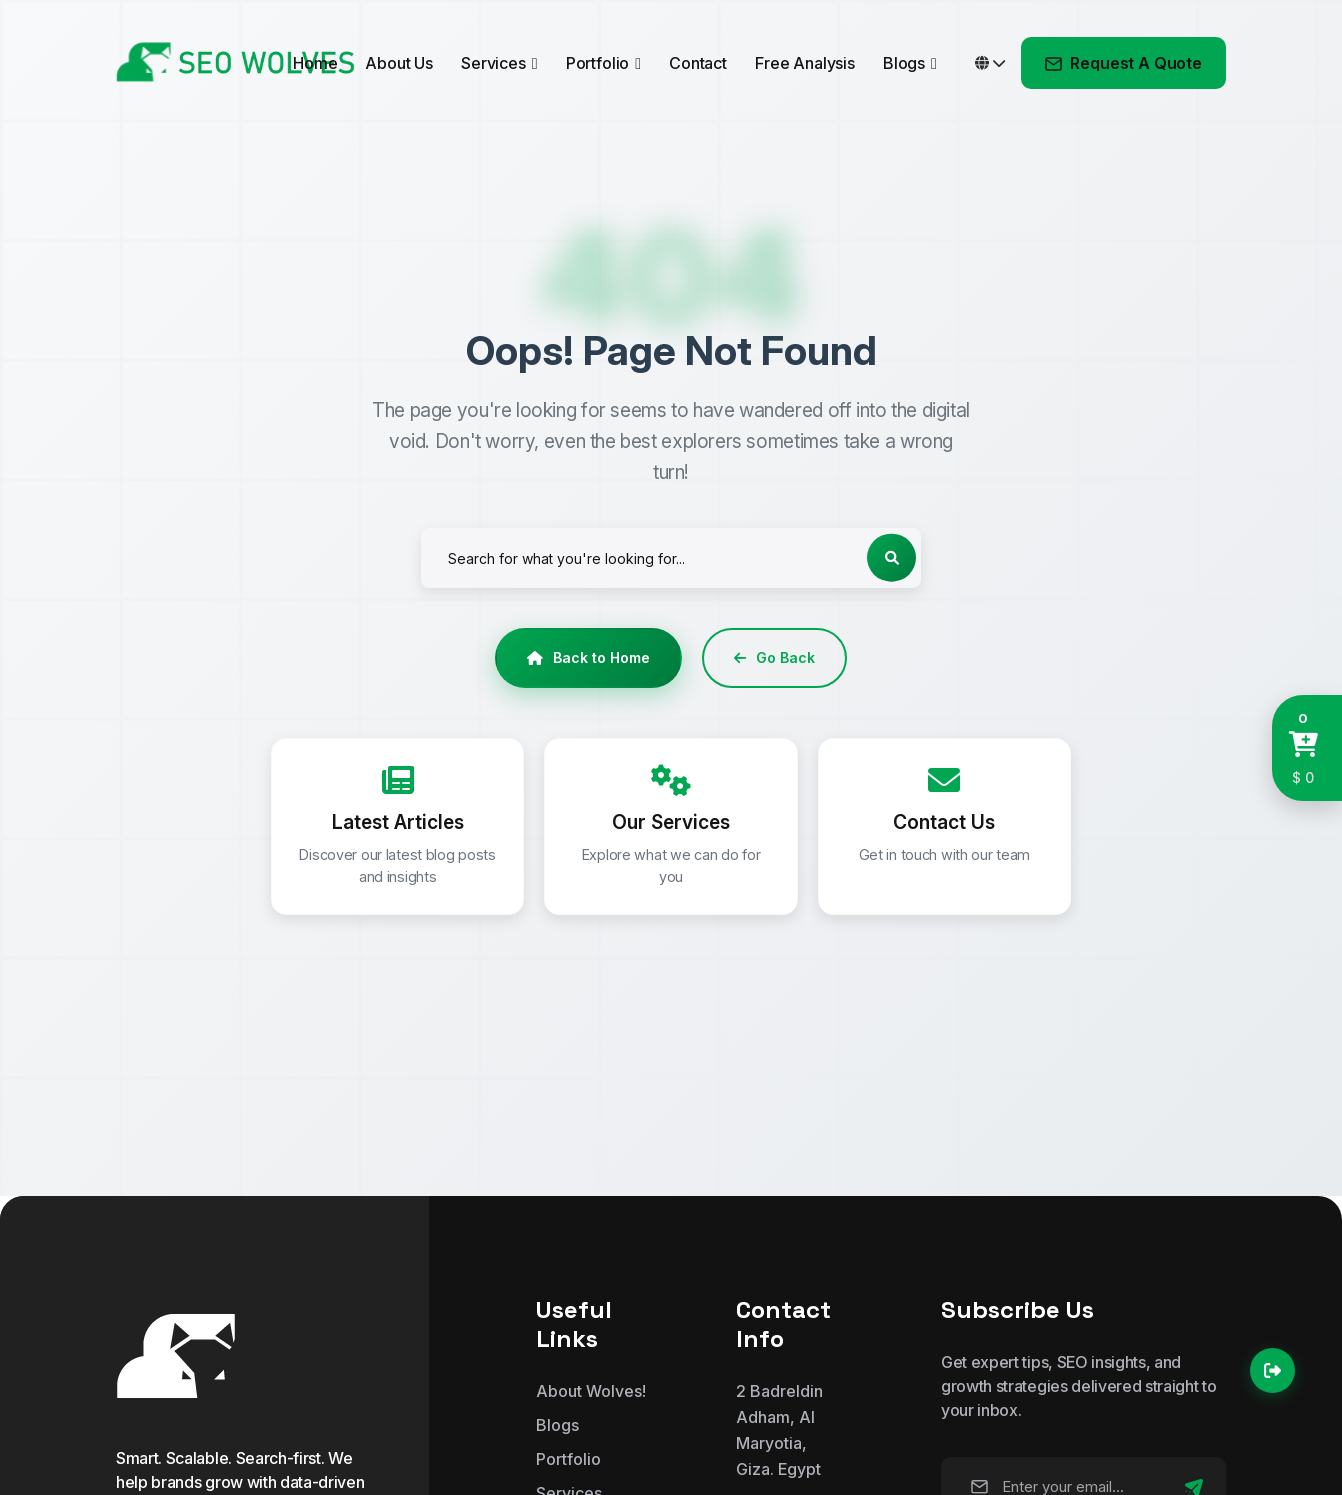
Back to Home (588, 657)
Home (315, 63)
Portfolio (598, 63)
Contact (698, 63)
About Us (399, 63)
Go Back (774, 657)
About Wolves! (591, 1391)
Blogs (904, 63)
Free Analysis (805, 63)
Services (493, 63)
